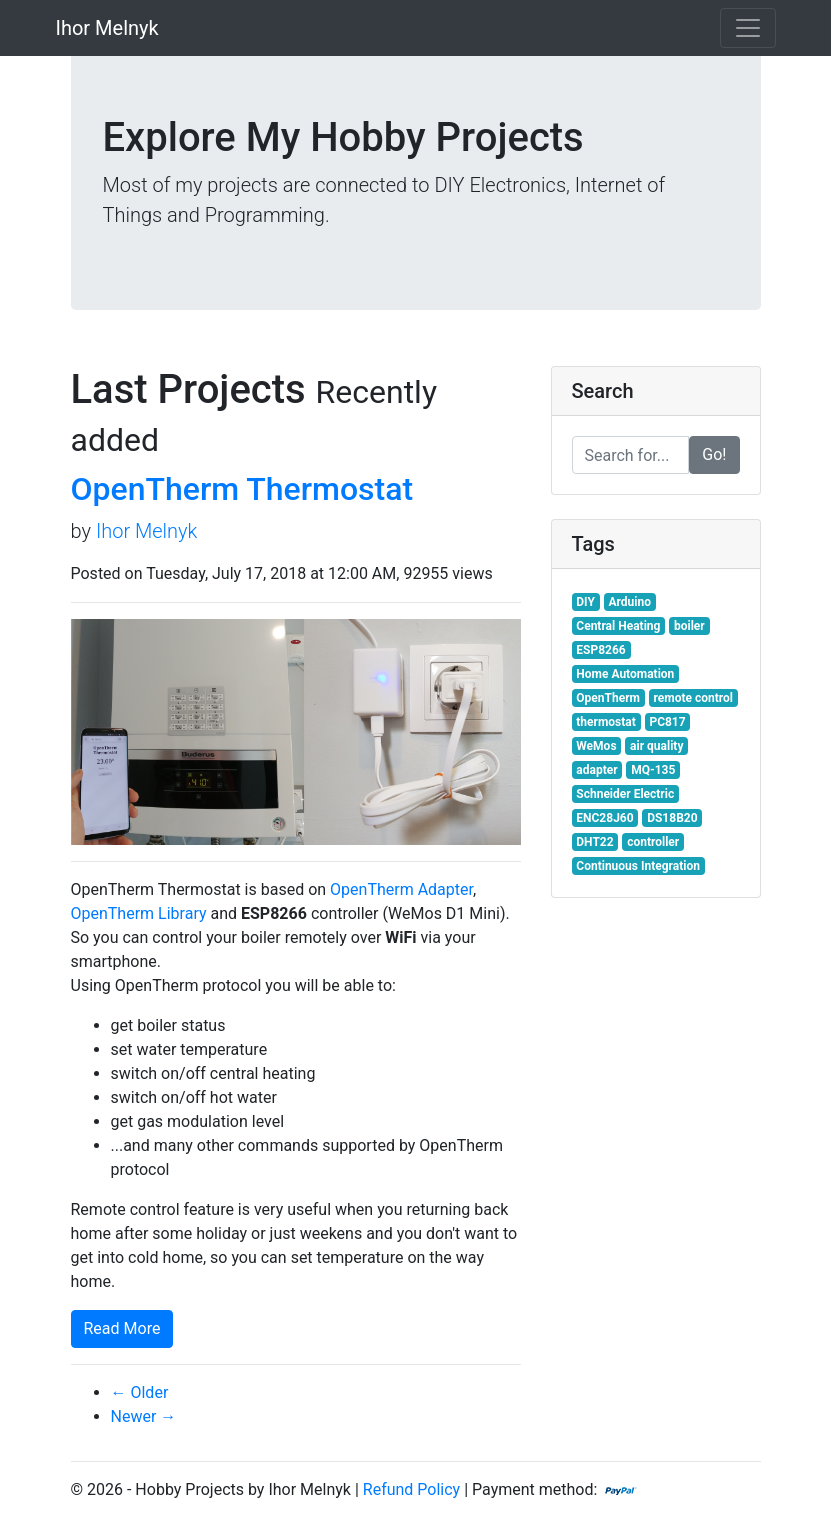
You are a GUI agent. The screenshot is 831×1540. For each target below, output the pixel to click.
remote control (693, 698)
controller (653, 842)
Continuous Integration (638, 866)
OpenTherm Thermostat (242, 489)
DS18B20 (672, 818)
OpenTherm (608, 698)
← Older (140, 1392)
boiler (689, 626)
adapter (596, 770)
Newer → (144, 1416)
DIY (585, 602)
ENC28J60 (604, 818)
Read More (122, 1328)
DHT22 (594, 842)
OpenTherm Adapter (401, 889)
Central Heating (618, 626)
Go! (714, 454)
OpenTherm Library (139, 913)
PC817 (667, 722)
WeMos (596, 746)
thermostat (606, 722)
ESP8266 (600, 650)
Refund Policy (411, 1489)
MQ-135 (653, 770)
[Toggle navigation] (748, 28)
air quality (656, 746)
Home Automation (625, 674)
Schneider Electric (625, 794)
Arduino (629, 602)
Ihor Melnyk (107, 28)
